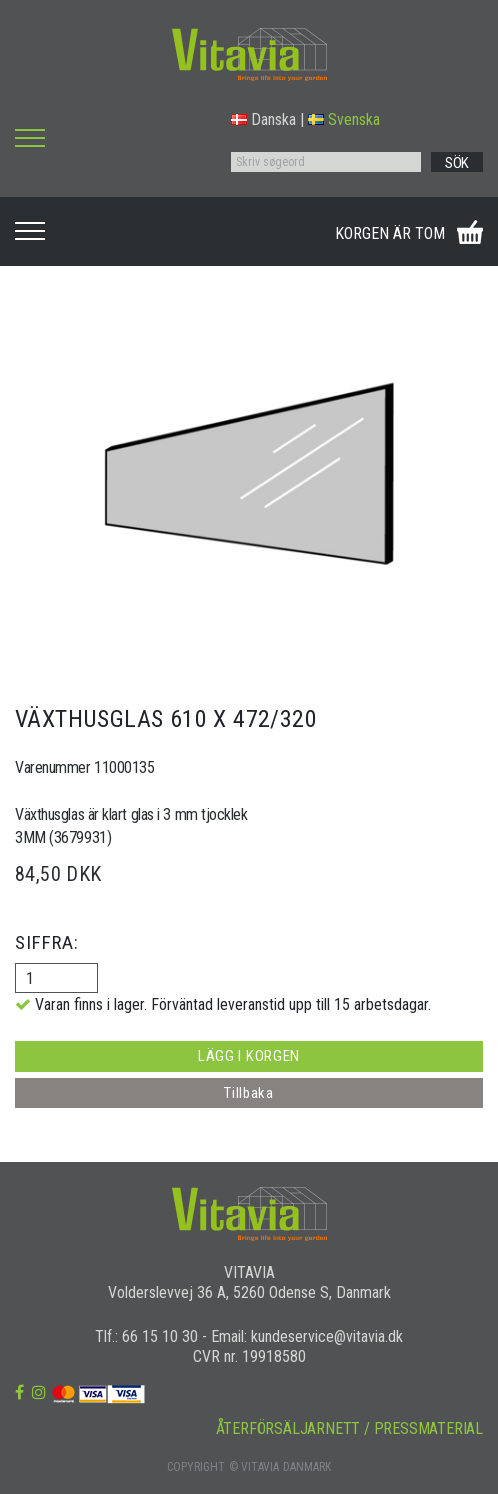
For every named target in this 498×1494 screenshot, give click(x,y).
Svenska (344, 119)
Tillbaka (249, 1093)
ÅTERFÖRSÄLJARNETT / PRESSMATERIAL (349, 1428)
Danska (263, 119)
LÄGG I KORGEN (249, 1056)
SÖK (457, 163)
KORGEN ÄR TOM (390, 233)
